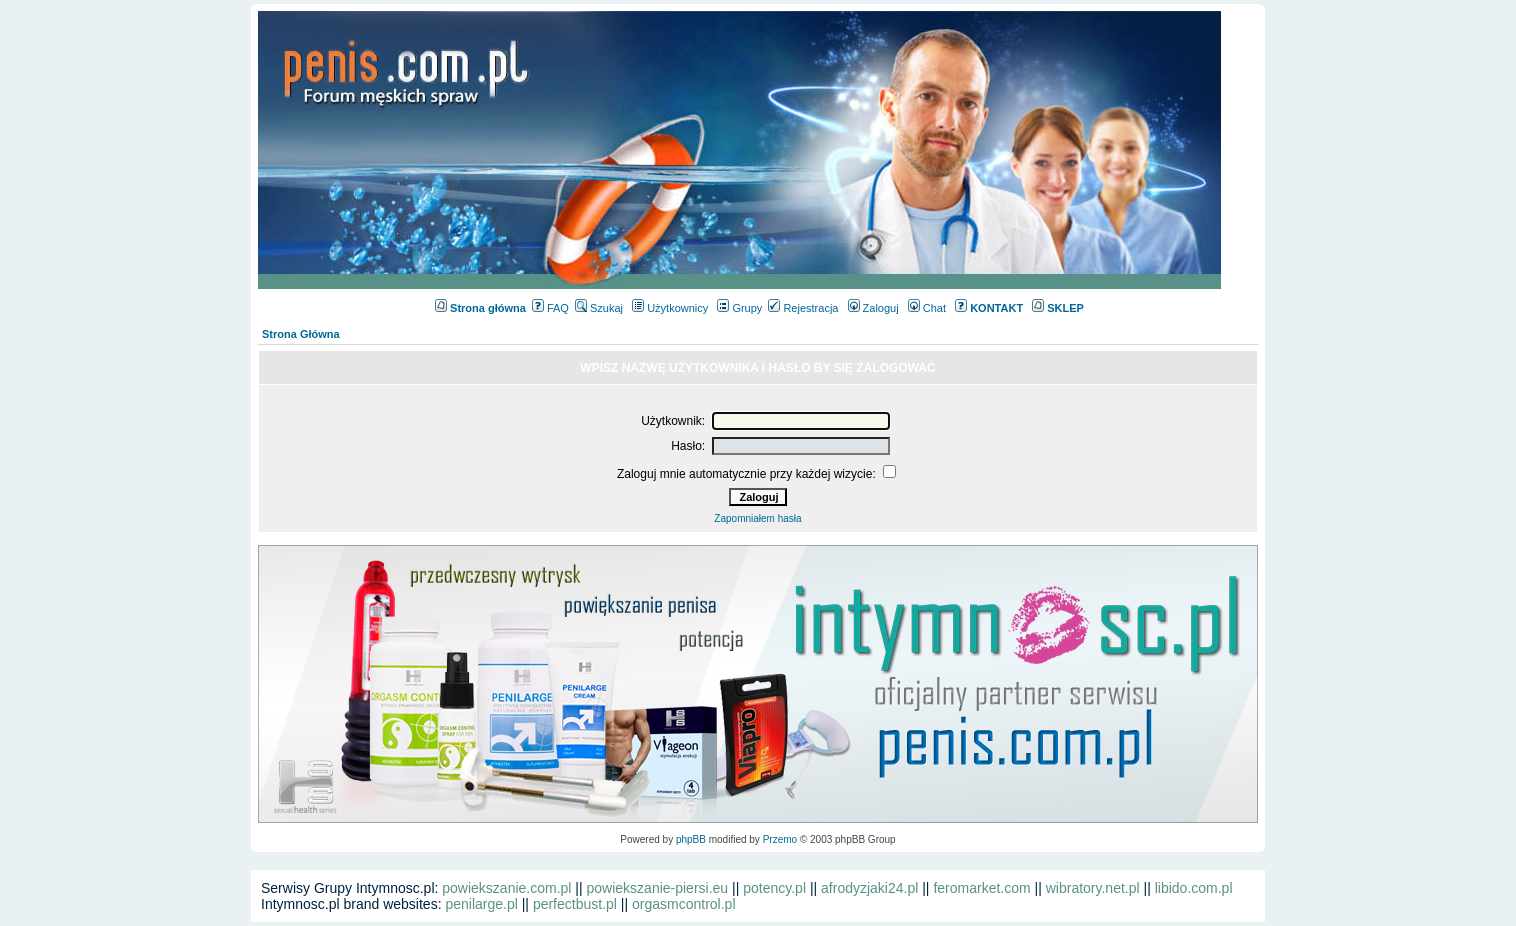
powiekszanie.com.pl (506, 888)
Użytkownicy (670, 308)
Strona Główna (301, 334)
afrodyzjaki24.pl (869, 888)
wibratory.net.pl (1093, 888)
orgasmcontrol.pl (684, 904)
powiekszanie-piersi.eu (658, 888)
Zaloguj (873, 308)
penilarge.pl (481, 904)
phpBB (691, 839)
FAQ (550, 308)
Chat (927, 308)
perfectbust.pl (575, 904)
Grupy (739, 308)
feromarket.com (981, 888)
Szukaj (599, 308)
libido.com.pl (1194, 888)
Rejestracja (803, 308)
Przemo (780, 839)
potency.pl (774, 888)
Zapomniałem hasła (757, 518)
